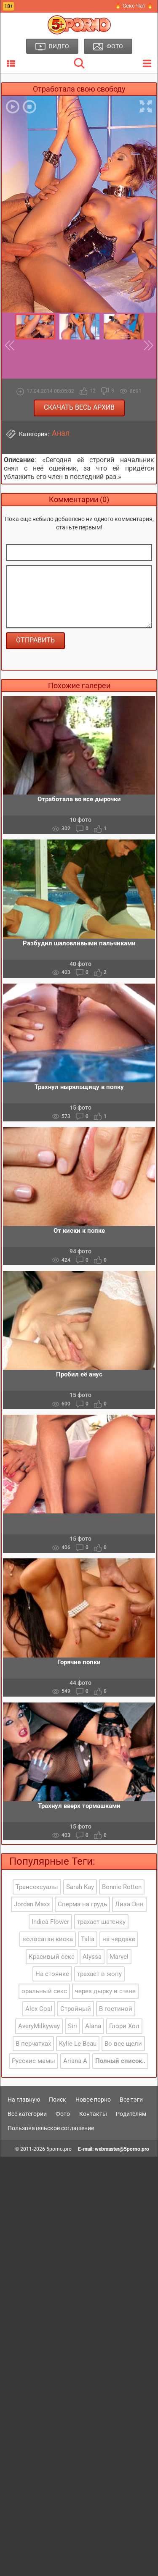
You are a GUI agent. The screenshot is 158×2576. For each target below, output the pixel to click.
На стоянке (52, 1974)
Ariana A (75, 2061)
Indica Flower (50, 1922)
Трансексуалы (37, 1887)
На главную (24, 2099)
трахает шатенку (101, 1922)
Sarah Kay (80, 1887)
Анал (61, 433)
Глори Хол (124, 2026)
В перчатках (33, 2043)
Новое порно (93, 2099)
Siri (72, 2026)
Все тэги (131, 2099)
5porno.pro (59, 2149)
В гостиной (115, 2009)
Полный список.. (120, 2061)
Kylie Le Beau (77, 2043)
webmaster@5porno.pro (122, 2149)
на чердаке (118, 1939)
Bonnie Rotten (122, 1887)
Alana (93, 2026)
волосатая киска (47, 1939)
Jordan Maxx (32, 1904)
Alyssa (92, 1956)
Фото (63, 2113)
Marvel (119, 1956)
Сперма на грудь (82, 1904)
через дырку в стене (105, 1991)
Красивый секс (52, 1956)
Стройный (75, 2009)
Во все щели (123, 2043)
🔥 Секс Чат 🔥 (134, 6)
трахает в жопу (99, 1974)
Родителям (131, 2113)
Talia (87, 1939)
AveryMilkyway (39, 2026)
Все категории (27, 2113)
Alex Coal (38, 2009)
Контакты (93, 2113)
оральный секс (44, 1991)
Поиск (57, 2099)
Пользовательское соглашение (51, 2128)
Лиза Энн (129, 1904)
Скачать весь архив (79, 407)
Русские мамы (33, 2061)
